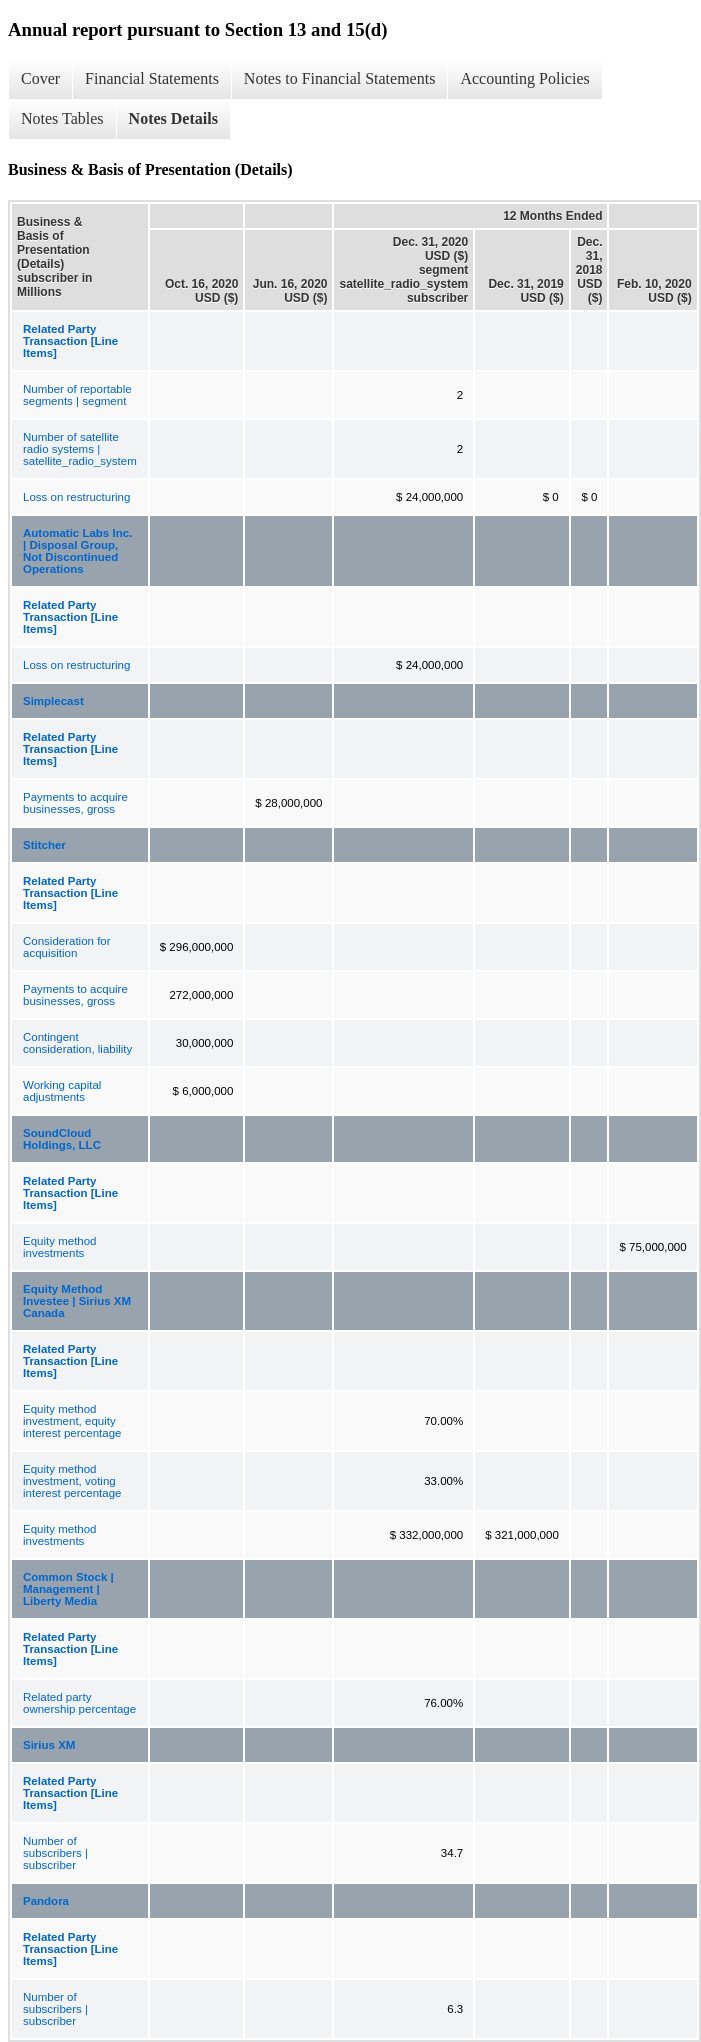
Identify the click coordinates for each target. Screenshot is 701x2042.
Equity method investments (60, 1247)
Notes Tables (62, 118)
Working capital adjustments (62, 1091)
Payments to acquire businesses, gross (75, 803)
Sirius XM (49, 1745)
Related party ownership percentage (79, 1703)
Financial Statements (152, 78)
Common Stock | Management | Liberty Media (68, 1589)
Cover (40, 78)
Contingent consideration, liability (77, 1043)
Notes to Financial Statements (340, 78)
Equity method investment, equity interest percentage (72, 1421)
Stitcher (44, 845)
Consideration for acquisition (67, 947)
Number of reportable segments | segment (77, 395)
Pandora (46, 1901)
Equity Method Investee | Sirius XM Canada (77, 1301)
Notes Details (173, 118)
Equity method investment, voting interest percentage (72, 1481)
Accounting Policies (524, 78)
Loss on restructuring (76, 497)
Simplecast (53, 701)
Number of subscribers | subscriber (55, 1853)
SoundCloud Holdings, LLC (62, 1139)
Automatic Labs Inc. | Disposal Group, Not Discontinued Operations (77, 551)
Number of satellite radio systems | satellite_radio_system (80, 449)
